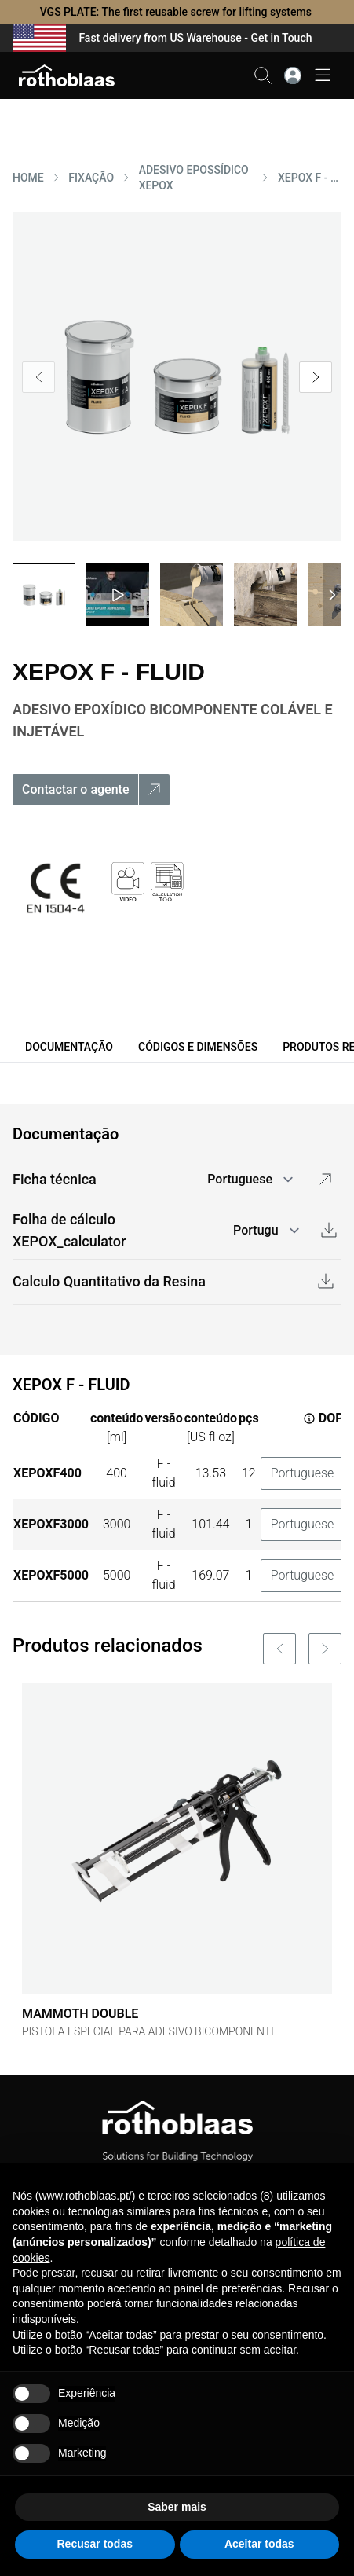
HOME (28, 177)
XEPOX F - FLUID (309, 177)
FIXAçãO (91, 177)
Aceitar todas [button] (259, 2543)
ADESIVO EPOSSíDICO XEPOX (194, 177)
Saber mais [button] (177, 2507)
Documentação (69, 1046)
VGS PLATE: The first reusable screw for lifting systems (177, 12)
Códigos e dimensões (197, 1046)
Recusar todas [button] (95, 2543)
